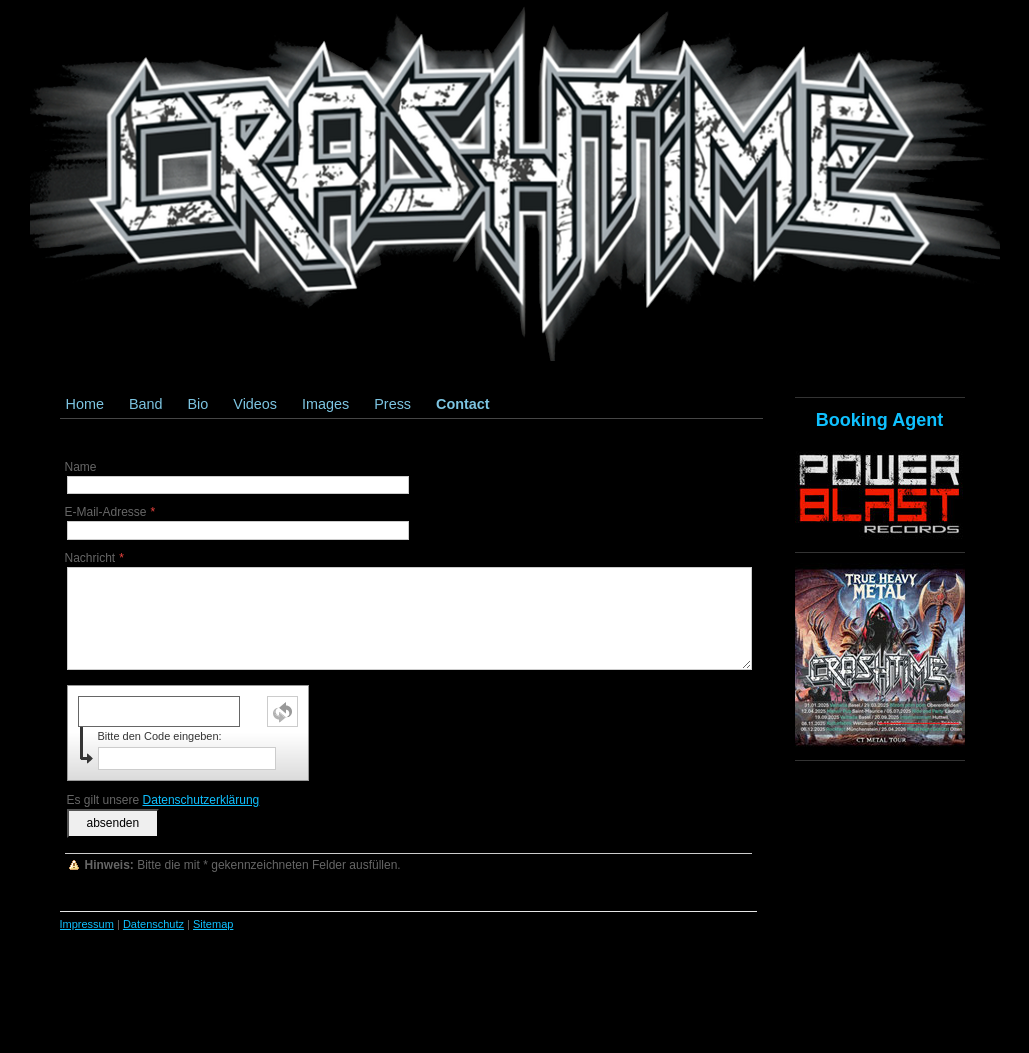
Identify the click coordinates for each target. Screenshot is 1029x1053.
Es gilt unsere (163, 800)
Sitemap (213, 924)
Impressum (87, 924)
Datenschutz (153, 924)
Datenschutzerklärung (201, 800)
